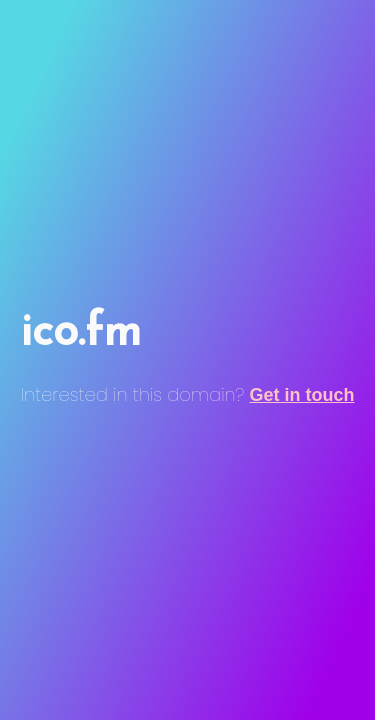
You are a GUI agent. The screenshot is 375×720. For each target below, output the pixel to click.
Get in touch (302, 395)
